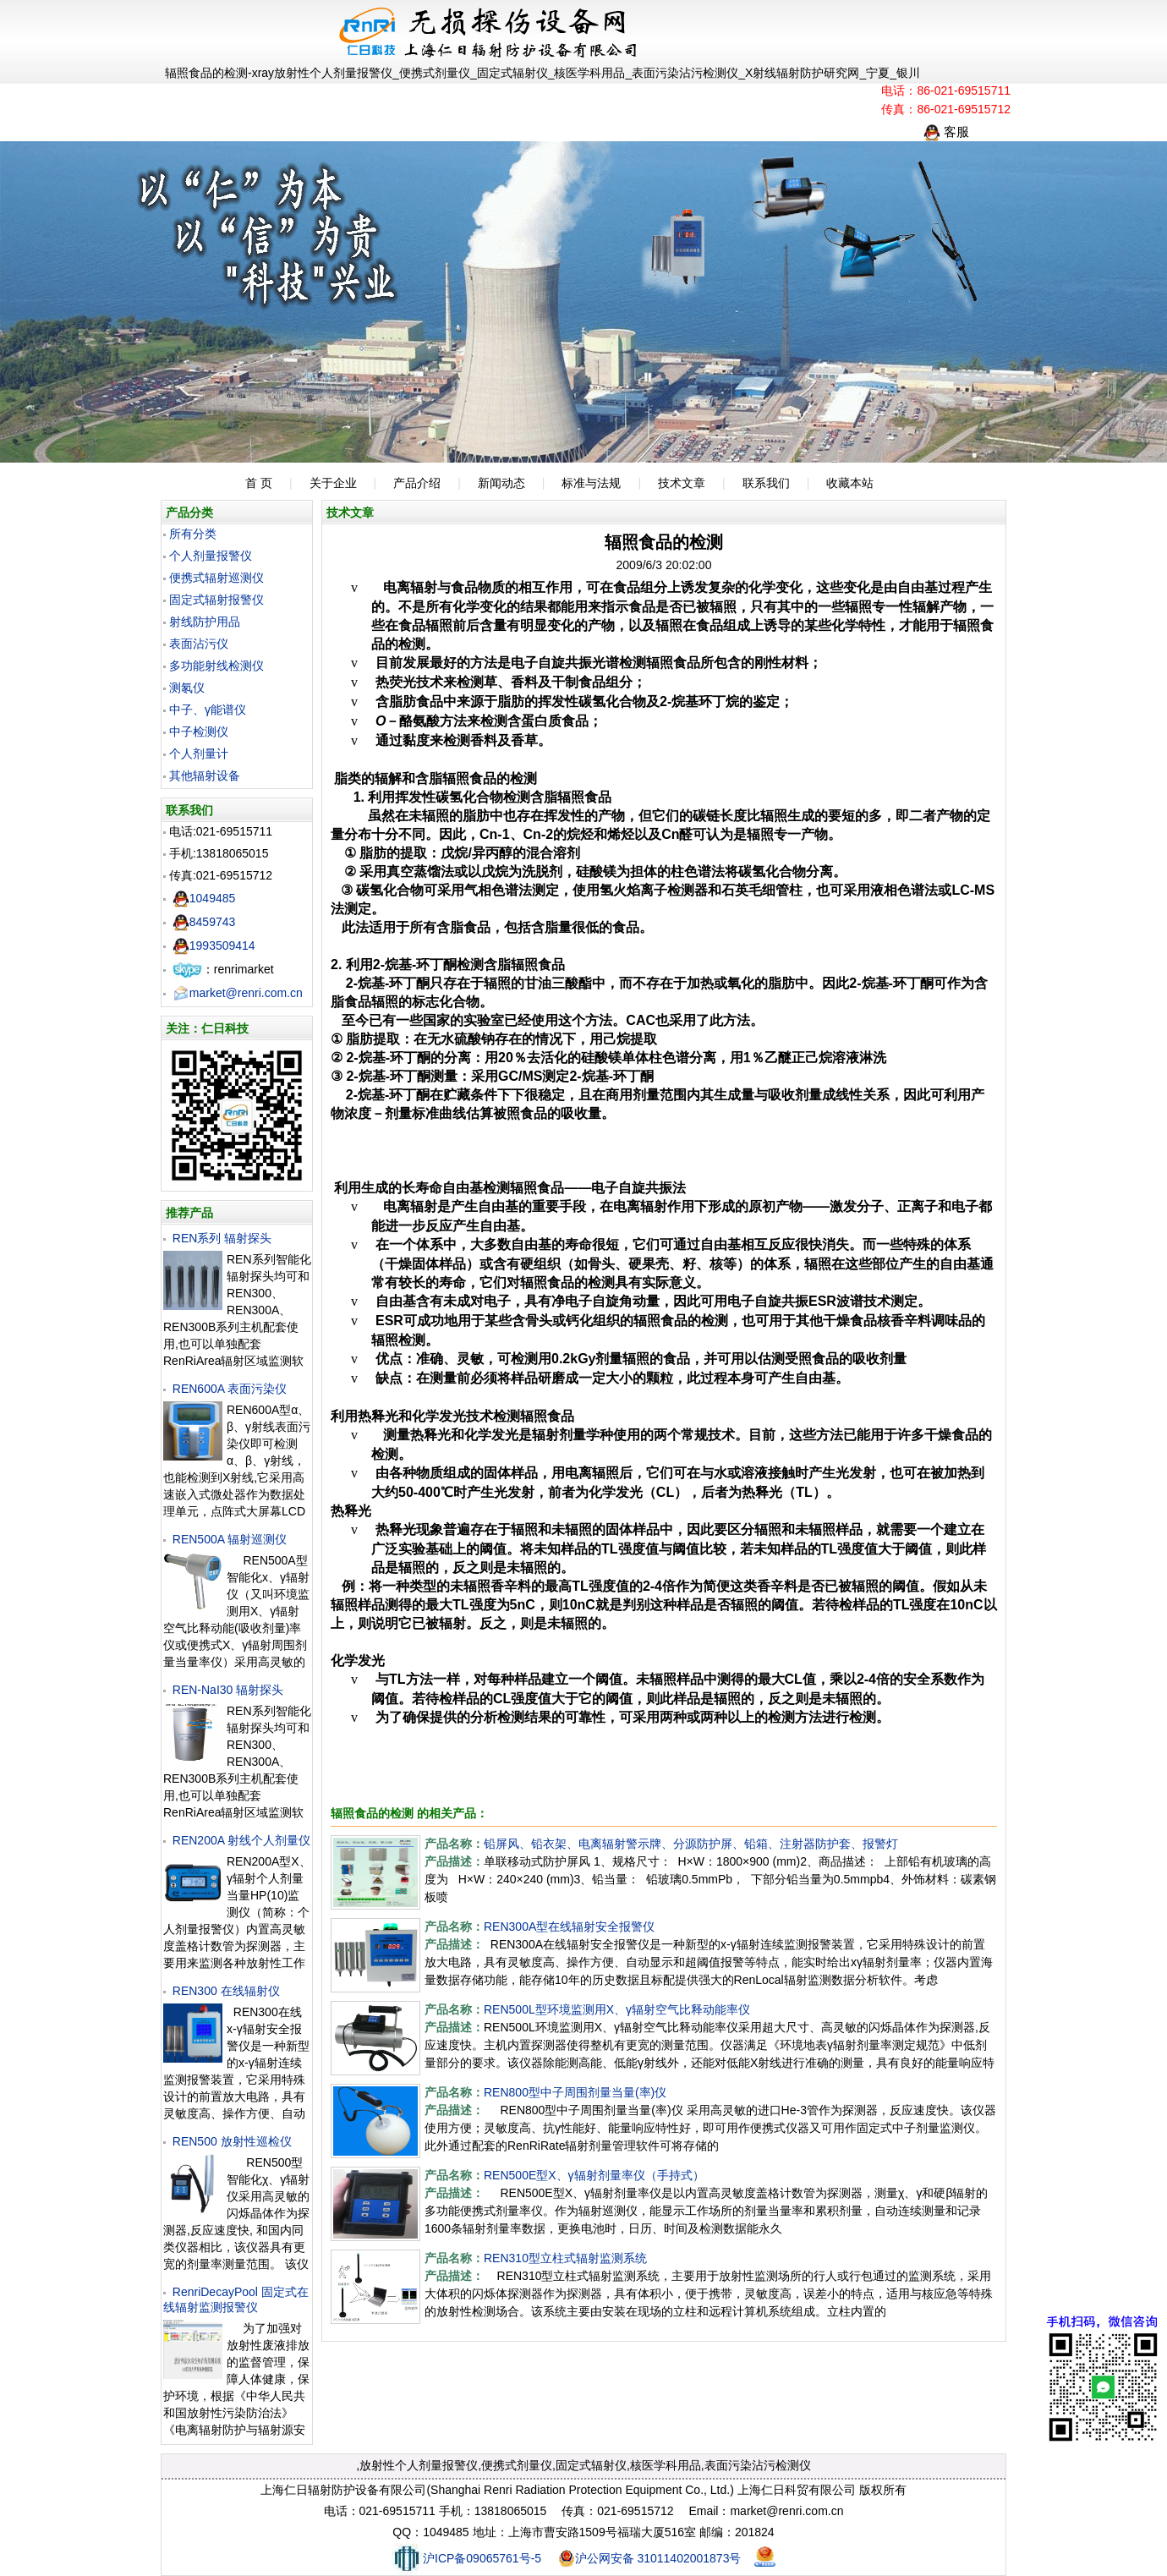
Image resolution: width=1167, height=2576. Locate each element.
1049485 (204, 898)
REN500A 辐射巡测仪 (230, 1539)
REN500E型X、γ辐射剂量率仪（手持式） (594, 2175)
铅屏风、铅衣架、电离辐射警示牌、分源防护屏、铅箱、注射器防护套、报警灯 (691, 1843)
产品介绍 (417, 483)
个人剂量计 (198, 753)
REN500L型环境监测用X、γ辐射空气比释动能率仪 (617, 2009)
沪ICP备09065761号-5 (466, 2558)
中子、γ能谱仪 (207, 709)
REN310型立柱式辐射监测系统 (565, 2258)
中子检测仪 (198, 731)
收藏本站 (850, 483)
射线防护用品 (204, 621)
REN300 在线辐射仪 (226, 1991)
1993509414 (214, 945)
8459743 (204, 922)
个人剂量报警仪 (210, 555)
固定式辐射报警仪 (216, 599)
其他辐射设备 (204, 775)
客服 (946, 131)
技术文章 (681, 483)
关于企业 (333, 483)
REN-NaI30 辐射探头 (228, 1689)
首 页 (258, 483)
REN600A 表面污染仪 (230, 1388)
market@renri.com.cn (238, 993)
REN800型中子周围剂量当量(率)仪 (575, 2092)
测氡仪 (187, 687)
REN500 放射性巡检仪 (232, 2141)
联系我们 (766, 483)
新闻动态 (501, 483)
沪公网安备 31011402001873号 (650, 2558)
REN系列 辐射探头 (222, 1238)
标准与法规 (591, 483)
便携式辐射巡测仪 (216, 577)
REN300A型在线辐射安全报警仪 (569, 1926)
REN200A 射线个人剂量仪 (241, 1840)
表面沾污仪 (198, 643)
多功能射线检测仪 (216, 665)
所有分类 (192, 533)
